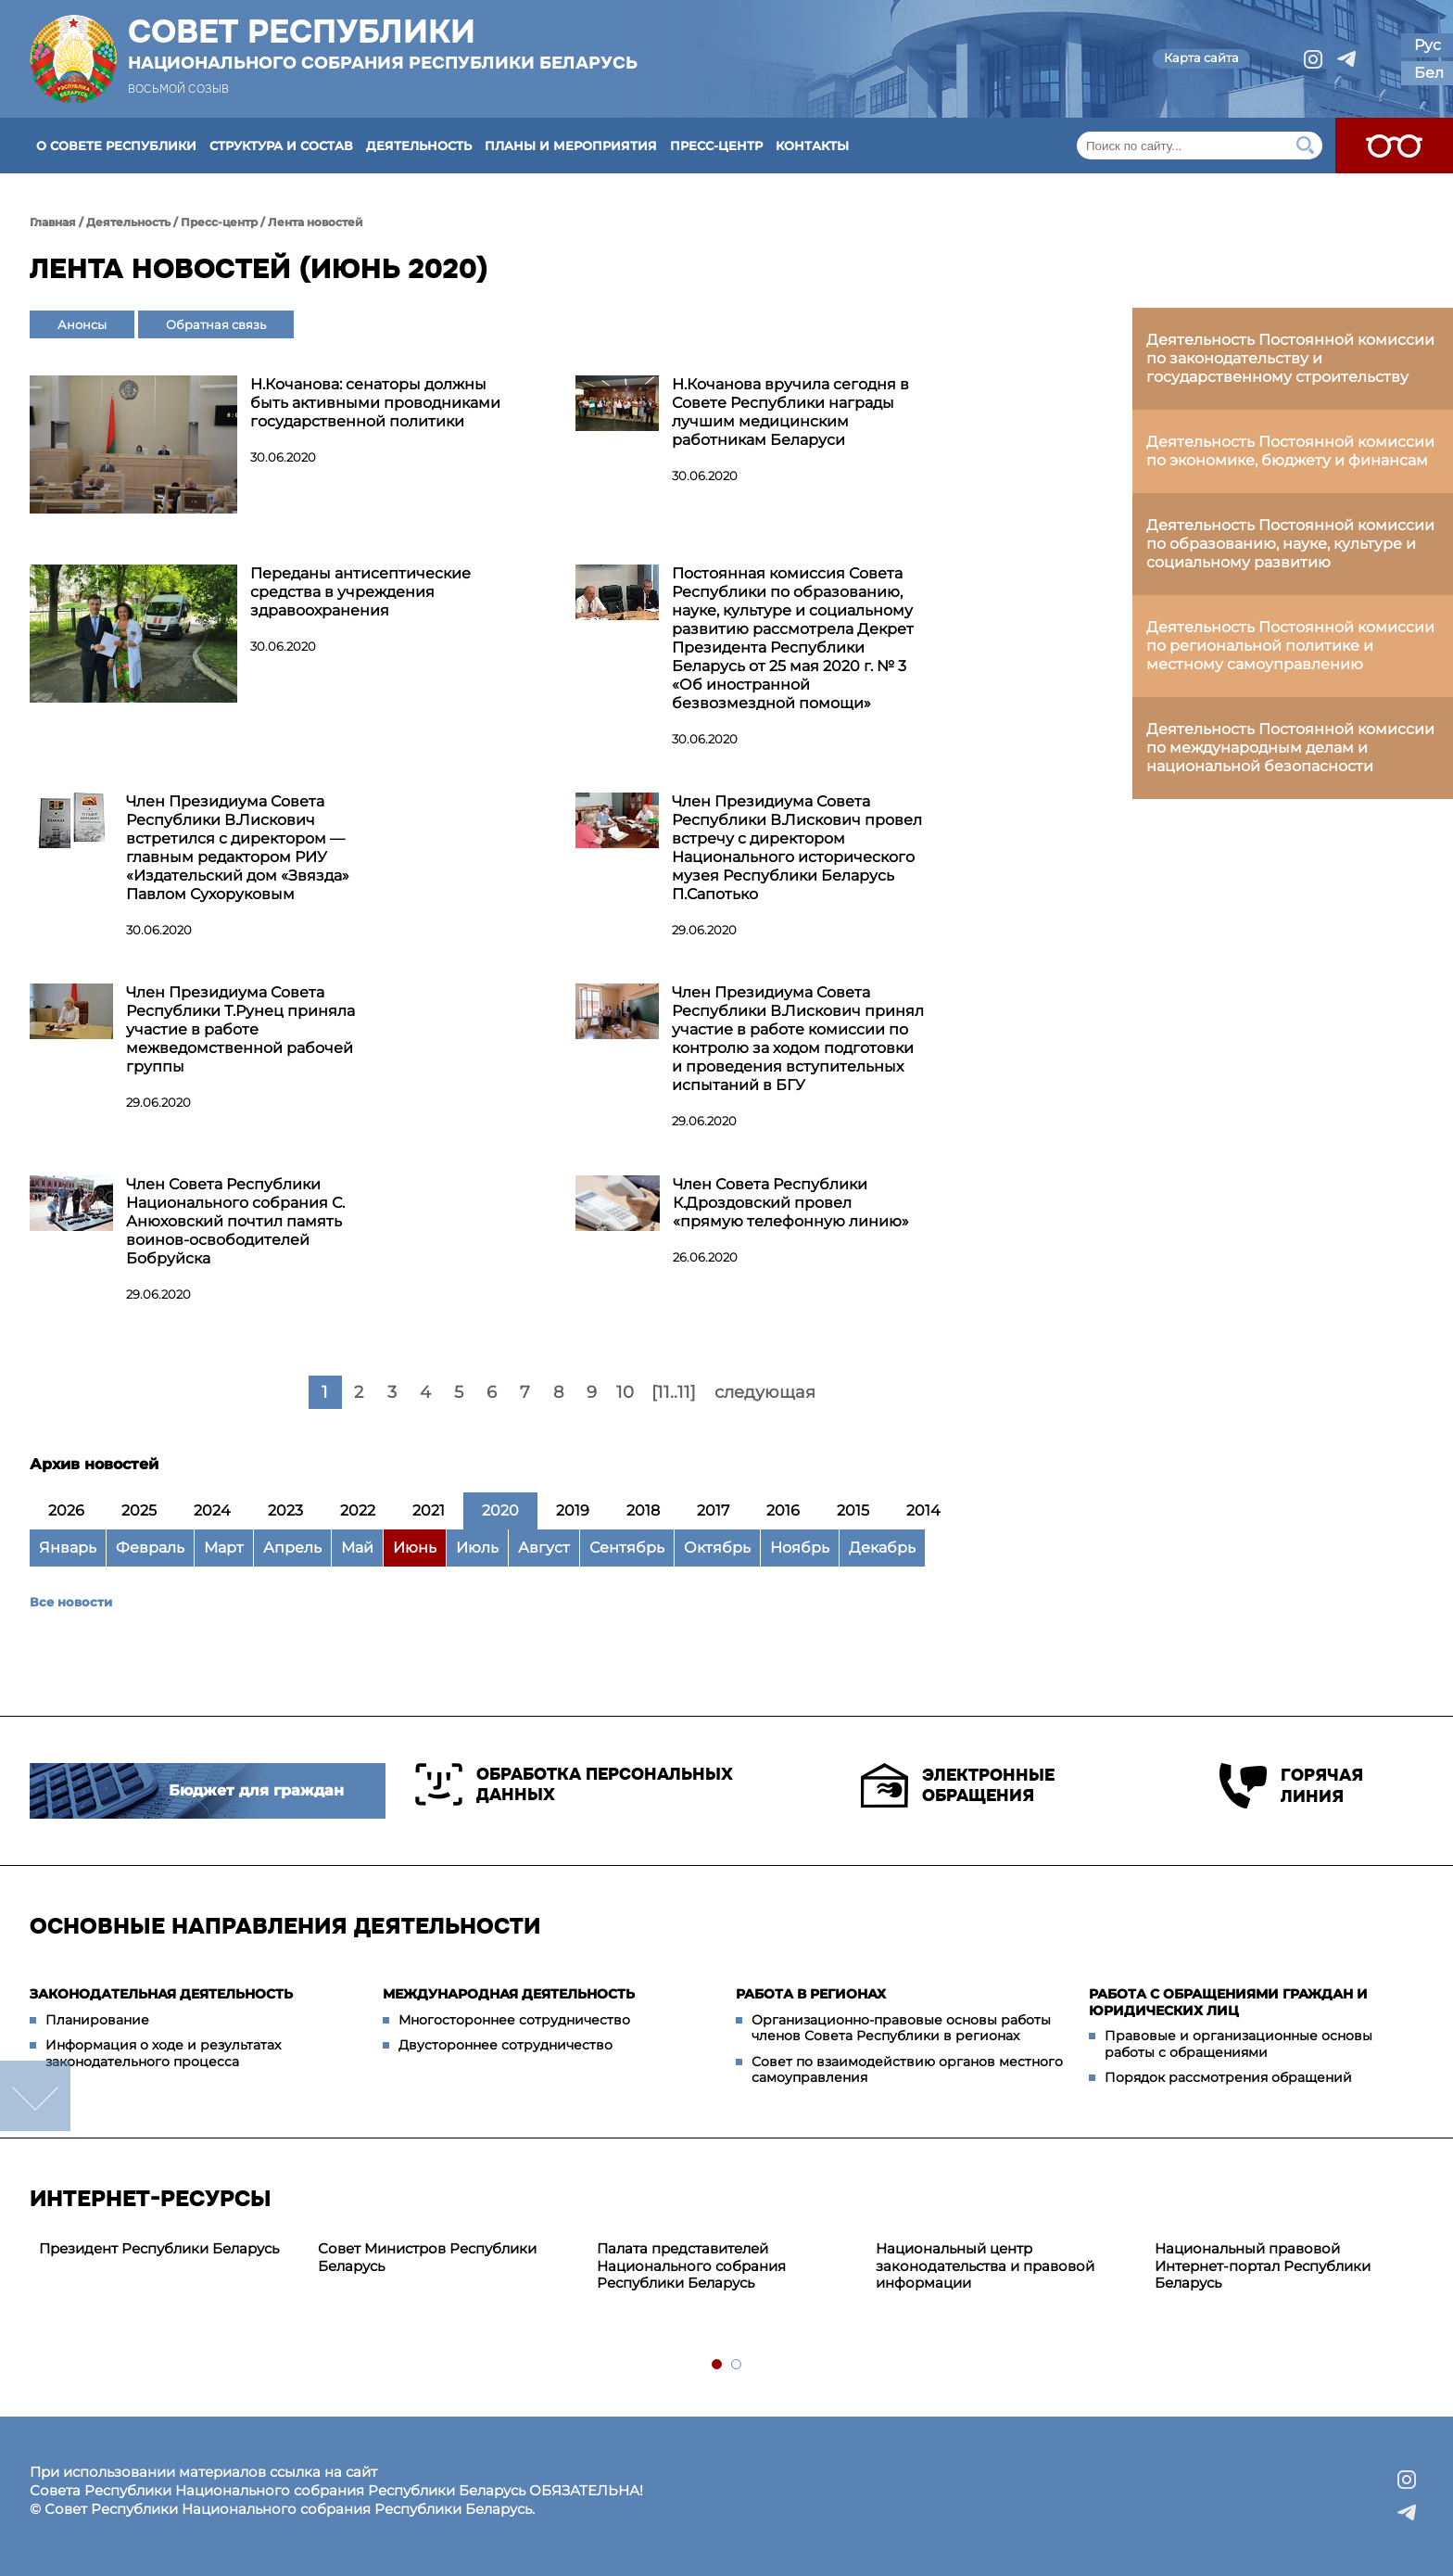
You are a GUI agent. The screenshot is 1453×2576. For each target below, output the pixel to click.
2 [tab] (737, 2365)
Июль (477, 1547)
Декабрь (882, 1547)
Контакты (812, 145)
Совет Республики (383, 43)
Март (224, 1547)
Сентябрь (626, 1547)
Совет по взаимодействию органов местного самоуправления (907, 2070)
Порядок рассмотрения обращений (1228, 2077)
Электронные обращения (958, 1785)
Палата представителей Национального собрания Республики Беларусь (691, 2266)
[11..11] (673, 1392)
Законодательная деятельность (161, 1994)
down (35, 2096)
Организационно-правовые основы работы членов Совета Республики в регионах (901, 2028)
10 (625, 1392)
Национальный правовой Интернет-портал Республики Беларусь (1263, 2266)
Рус (1427, 45)
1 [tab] (718, 2365)
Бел (1429, 73)
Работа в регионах (811, 1994)
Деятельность (419, 145)
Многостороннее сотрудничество (514, 2019)
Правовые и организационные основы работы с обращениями (1238, 2044)
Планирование (97, 2019)
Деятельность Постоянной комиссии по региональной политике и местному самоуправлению (1290, 645)
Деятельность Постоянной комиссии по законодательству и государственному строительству (1290, 358)
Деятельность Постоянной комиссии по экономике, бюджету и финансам (1290, 451)
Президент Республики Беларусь (159, 2248)
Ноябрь (799, 1547)
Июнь (414, 1547)
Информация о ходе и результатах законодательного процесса (163, 2053)
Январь (67, 1547)
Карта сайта (1201, 57)
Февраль (150, 1547)
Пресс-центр (716, 145)
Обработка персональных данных (574, 1784)
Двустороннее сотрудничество (505, 2045)
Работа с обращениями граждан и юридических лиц (1228, 2002)
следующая (764, 1392)
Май (357, 1547)
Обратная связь (216, 324)
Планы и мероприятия (571, 145)
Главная (53, 222)
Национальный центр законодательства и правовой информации (985, 2266)
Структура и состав (281, 145)
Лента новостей (315, 222)
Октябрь (717, 1547)
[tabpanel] (169, 2249)
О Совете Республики (116, 145)
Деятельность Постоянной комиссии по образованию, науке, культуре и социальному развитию (1290, 543)
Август (544, 1547)
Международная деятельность (509, 1994)
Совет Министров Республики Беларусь (427, 2257)
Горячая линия (1291, 1785)
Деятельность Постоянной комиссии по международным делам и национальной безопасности (1290, 747)
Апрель (292, 1547)
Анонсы (82, 324)
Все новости (71, 1601)
